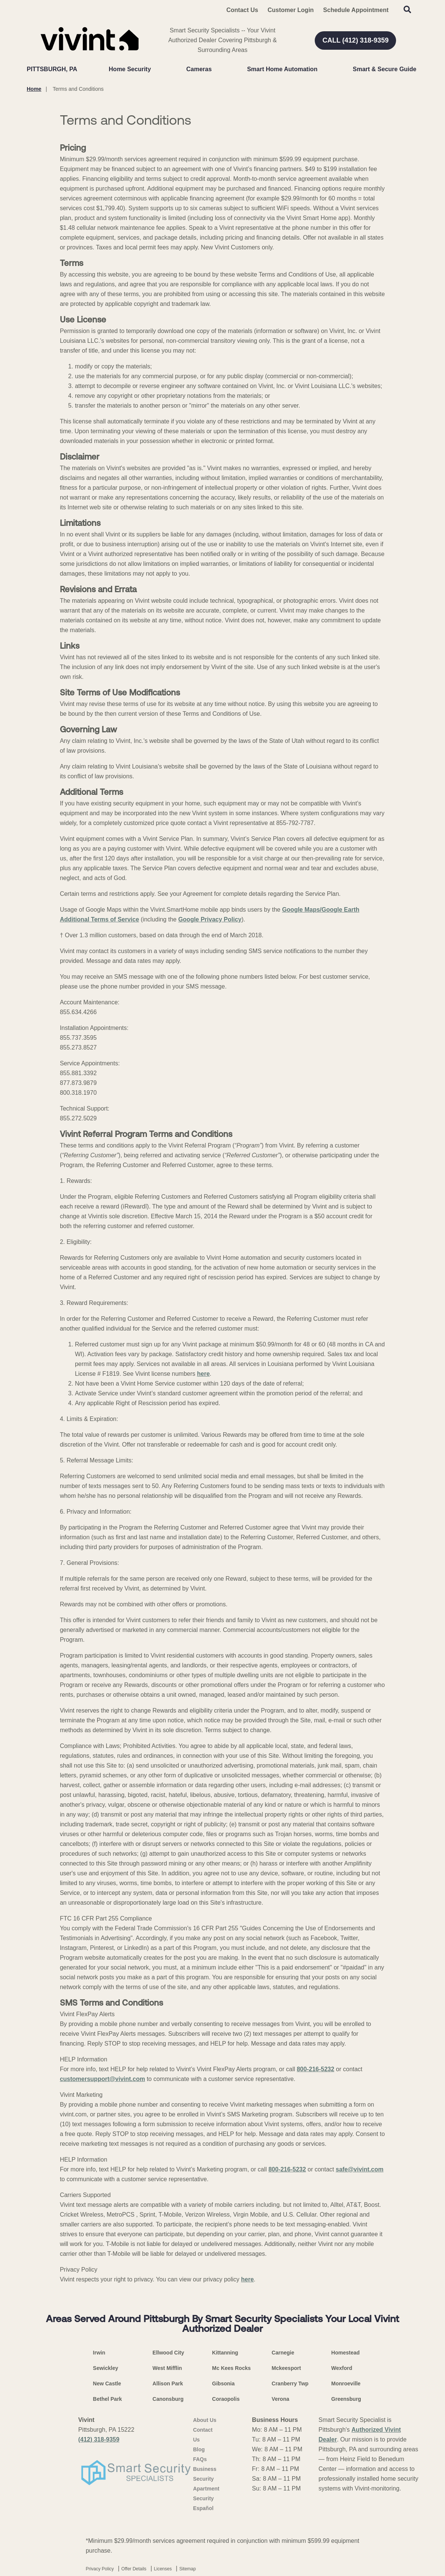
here (203, 1374)
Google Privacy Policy (209, 919)
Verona (281, 2399)
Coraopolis (225, 2399)
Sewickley (105, 2368)
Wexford (341, 2368)
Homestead (345, 2353)
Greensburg (346, 2399)
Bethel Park (107, 2399)
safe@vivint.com (360, 2169)
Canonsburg (167, 2399)
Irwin (99, 2353)
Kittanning (225, 2353)
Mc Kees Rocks (231, 2368)
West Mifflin (167, 2368)
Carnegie (283, 2353)
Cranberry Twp (290, 2383)
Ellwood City (168, 2353)
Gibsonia (223, 2383)
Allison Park (167, 2383)
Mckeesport (286, 2368)
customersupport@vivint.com (102, 2079)
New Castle (107, 2383)
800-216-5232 (315, 2069)
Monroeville (346, 2383)
